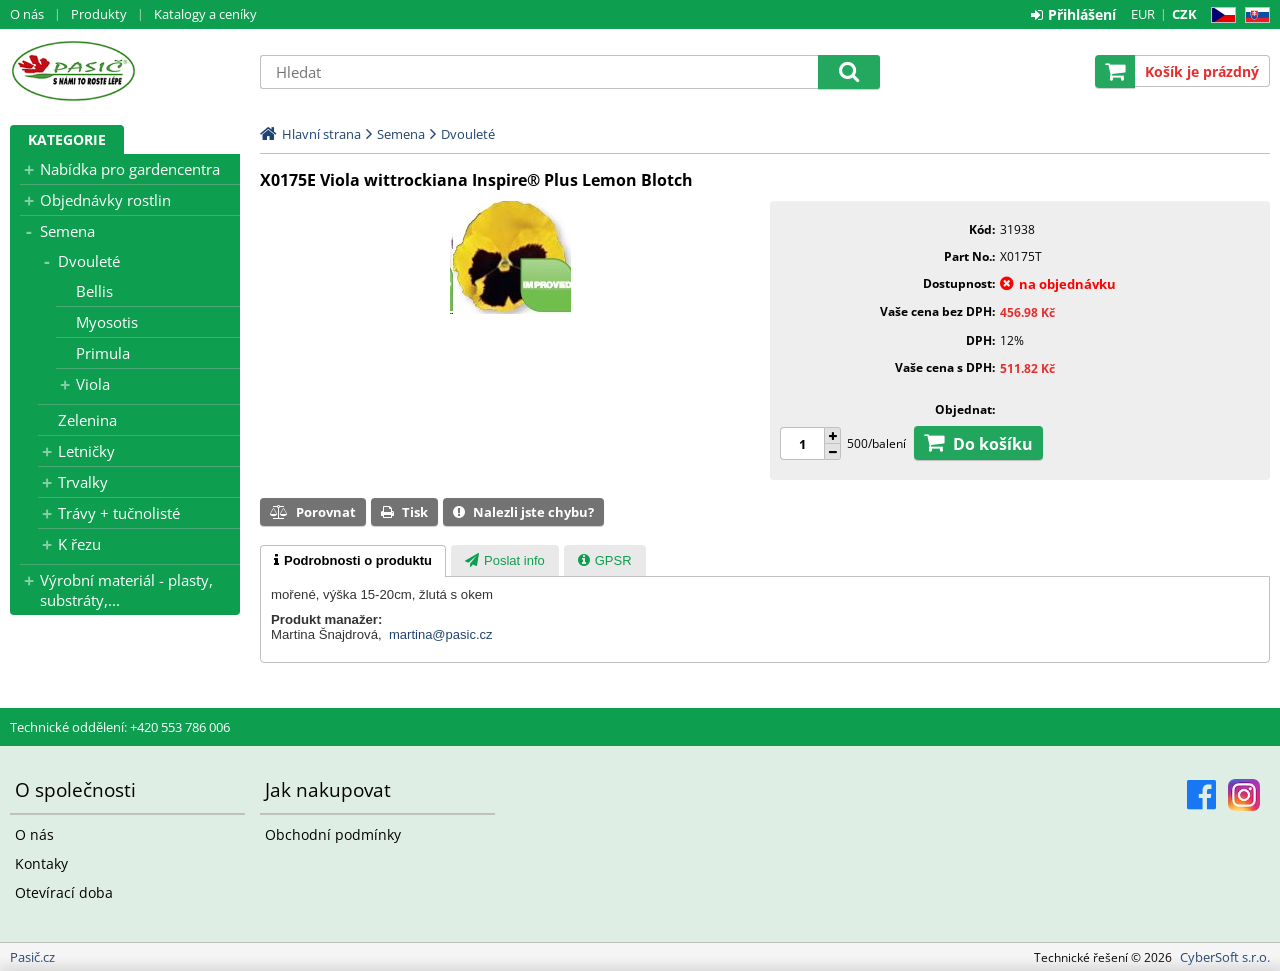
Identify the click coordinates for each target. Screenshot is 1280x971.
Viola (93, 384)
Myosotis (107, 322)
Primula (103, 353)
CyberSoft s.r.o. (1225, 957)
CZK (1184, 14)
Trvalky (83, 482)
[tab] (353, 561)
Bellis (94, 291)
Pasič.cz (125, 71)
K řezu (79, 544)
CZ (1219, 15)
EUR (1143, 14)
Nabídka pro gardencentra (130, 169)
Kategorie (67, 139)
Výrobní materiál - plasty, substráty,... (126, 590)
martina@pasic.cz (441, 634)
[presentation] (353, 561)
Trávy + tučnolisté (119, 513)
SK (1253, 15)
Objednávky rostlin (105, 200)
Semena (67, 231)
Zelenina (87, 420)
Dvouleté (89, 261)
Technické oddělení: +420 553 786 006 (120, 727)
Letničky (86, 451)
